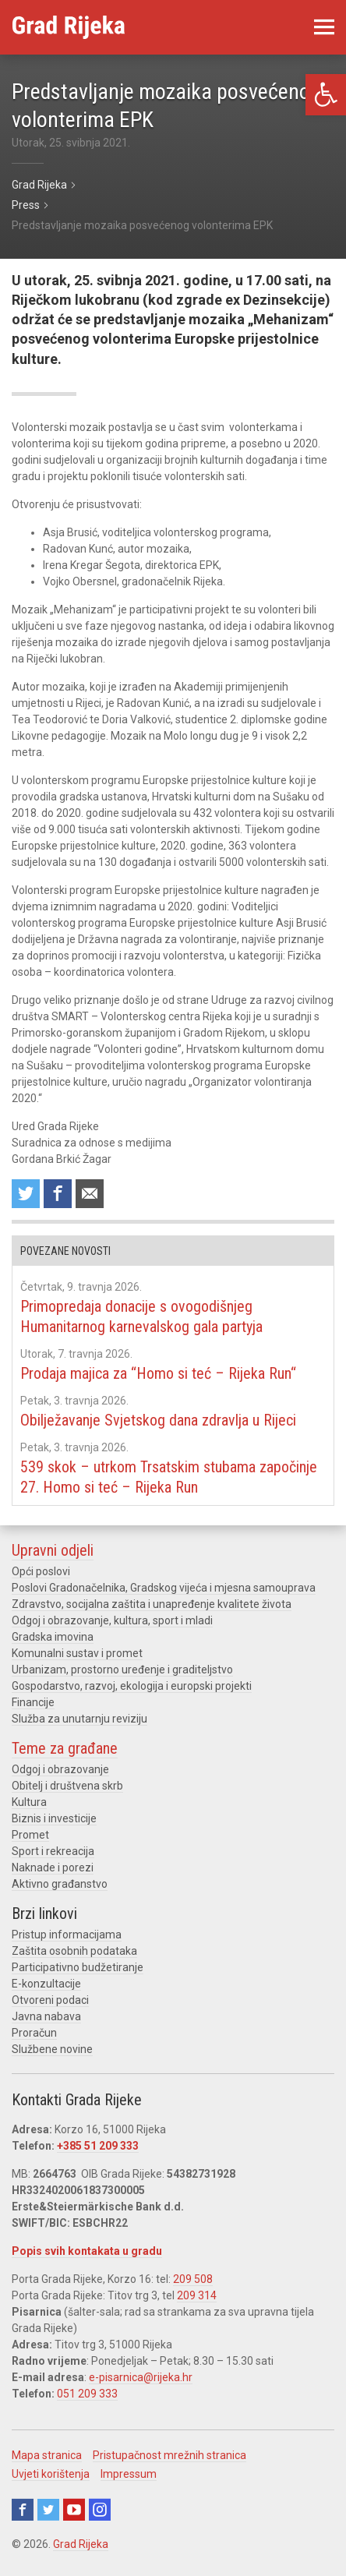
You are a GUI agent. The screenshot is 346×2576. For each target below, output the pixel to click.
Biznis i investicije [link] (54, 1818)
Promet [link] (30, 1835)
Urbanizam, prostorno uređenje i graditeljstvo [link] (122, 1669)
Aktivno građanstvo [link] (60, 1884)
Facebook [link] (23, 2510)
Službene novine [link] (52, 2049)
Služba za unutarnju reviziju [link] (79, 1718)
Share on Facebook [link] (58, 1193)
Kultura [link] (29, 1802)
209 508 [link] (193, 2279)
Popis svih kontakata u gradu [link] (87, 2251)
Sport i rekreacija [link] (53, 1851)
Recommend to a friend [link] (90, 1193)
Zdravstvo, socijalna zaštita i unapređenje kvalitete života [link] (151, 1604)
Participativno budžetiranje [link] (77, 1967)
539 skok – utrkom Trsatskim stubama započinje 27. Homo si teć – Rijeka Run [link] (168, 1477)
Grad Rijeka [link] (80, 2544)
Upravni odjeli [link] (53, 1550)
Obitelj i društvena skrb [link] (67, 1785)
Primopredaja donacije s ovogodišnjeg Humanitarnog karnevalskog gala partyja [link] (141, 1316)
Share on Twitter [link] (26, 1193)
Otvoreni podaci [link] (50, 2000)
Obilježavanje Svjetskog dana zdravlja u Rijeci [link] (158, 1420)
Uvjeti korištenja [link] (51, 2474)
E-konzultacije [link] (46, 1983)
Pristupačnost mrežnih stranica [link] (169, 2455)
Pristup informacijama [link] (67, 1934)
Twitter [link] (48, 2510)
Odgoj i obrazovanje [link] (60, 1769)
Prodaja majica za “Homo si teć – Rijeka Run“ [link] (158, 1373)
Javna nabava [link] (46, 2016)
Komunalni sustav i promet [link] (77, 1653)
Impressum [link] (129, 2474)
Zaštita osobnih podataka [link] (74, 1951)
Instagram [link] (100, 2510)
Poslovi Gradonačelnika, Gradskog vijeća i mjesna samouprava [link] (164, 1587)
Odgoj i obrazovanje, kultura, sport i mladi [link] (112, 1620)
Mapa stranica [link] (47, 2455)
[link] (325, 94)
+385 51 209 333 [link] (98, 2146)
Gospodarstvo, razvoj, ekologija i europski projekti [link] (132, 1686)
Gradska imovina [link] (53, 1637)
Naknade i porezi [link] (53, 1867)
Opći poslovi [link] (41, 1571)
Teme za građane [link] (65, 1748)
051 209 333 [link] (87, 2393)
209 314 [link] (197, 2295)
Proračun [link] (34, 2033)
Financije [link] (33, 1702)
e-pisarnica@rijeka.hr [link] (140, 2377)
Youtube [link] (74, 2510)
